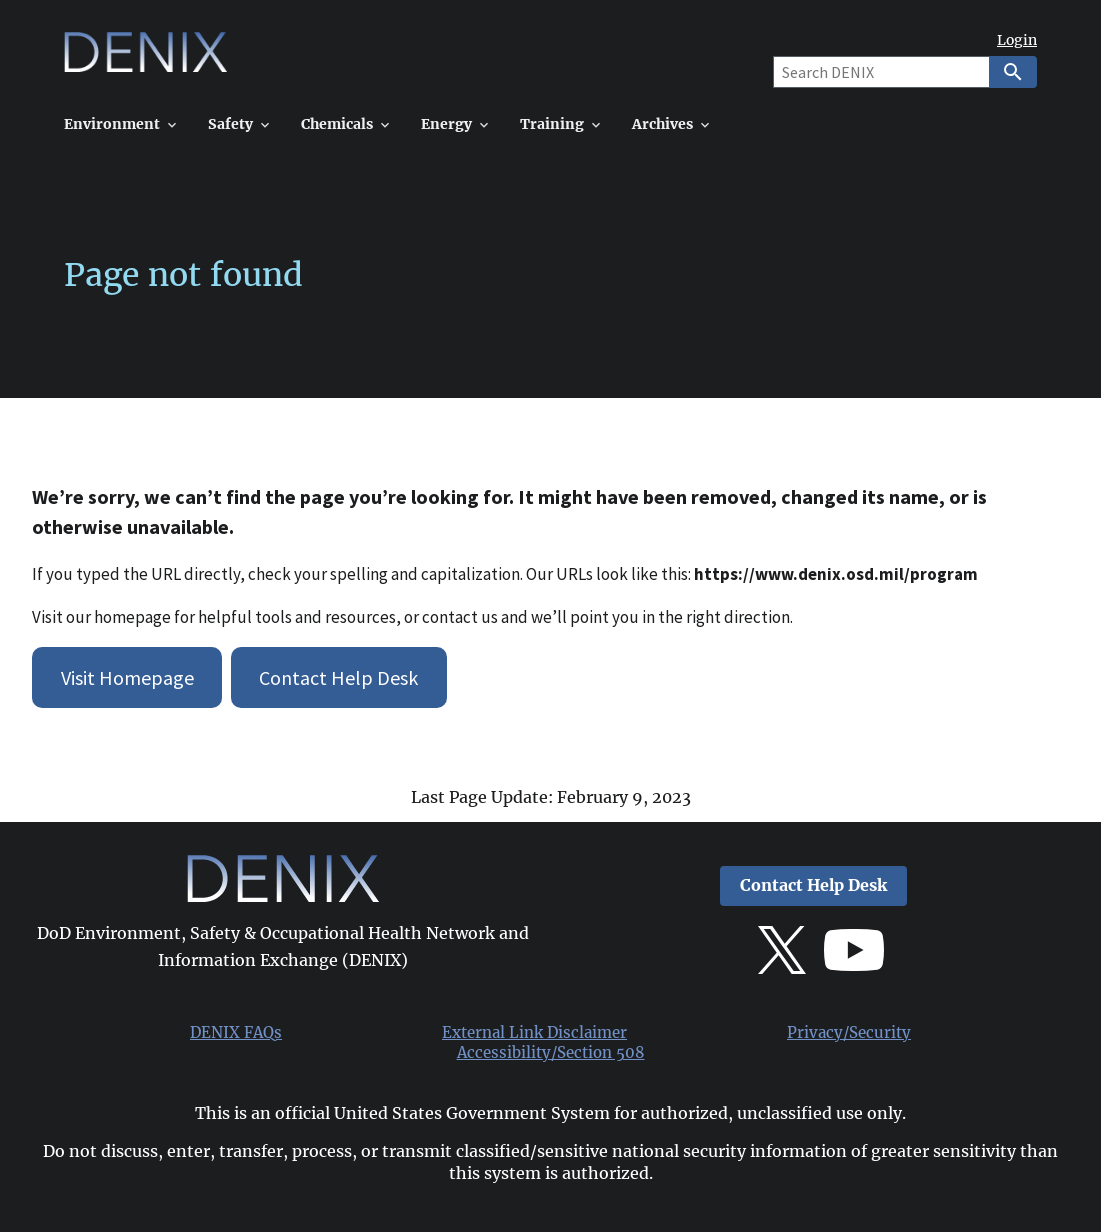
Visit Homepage (127, 677)
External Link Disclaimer (534, 1033)
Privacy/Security (849, 1033)
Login (1017, 40)
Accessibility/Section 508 (551, 1053)
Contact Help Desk (338, 677)
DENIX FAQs (236, 1033)
